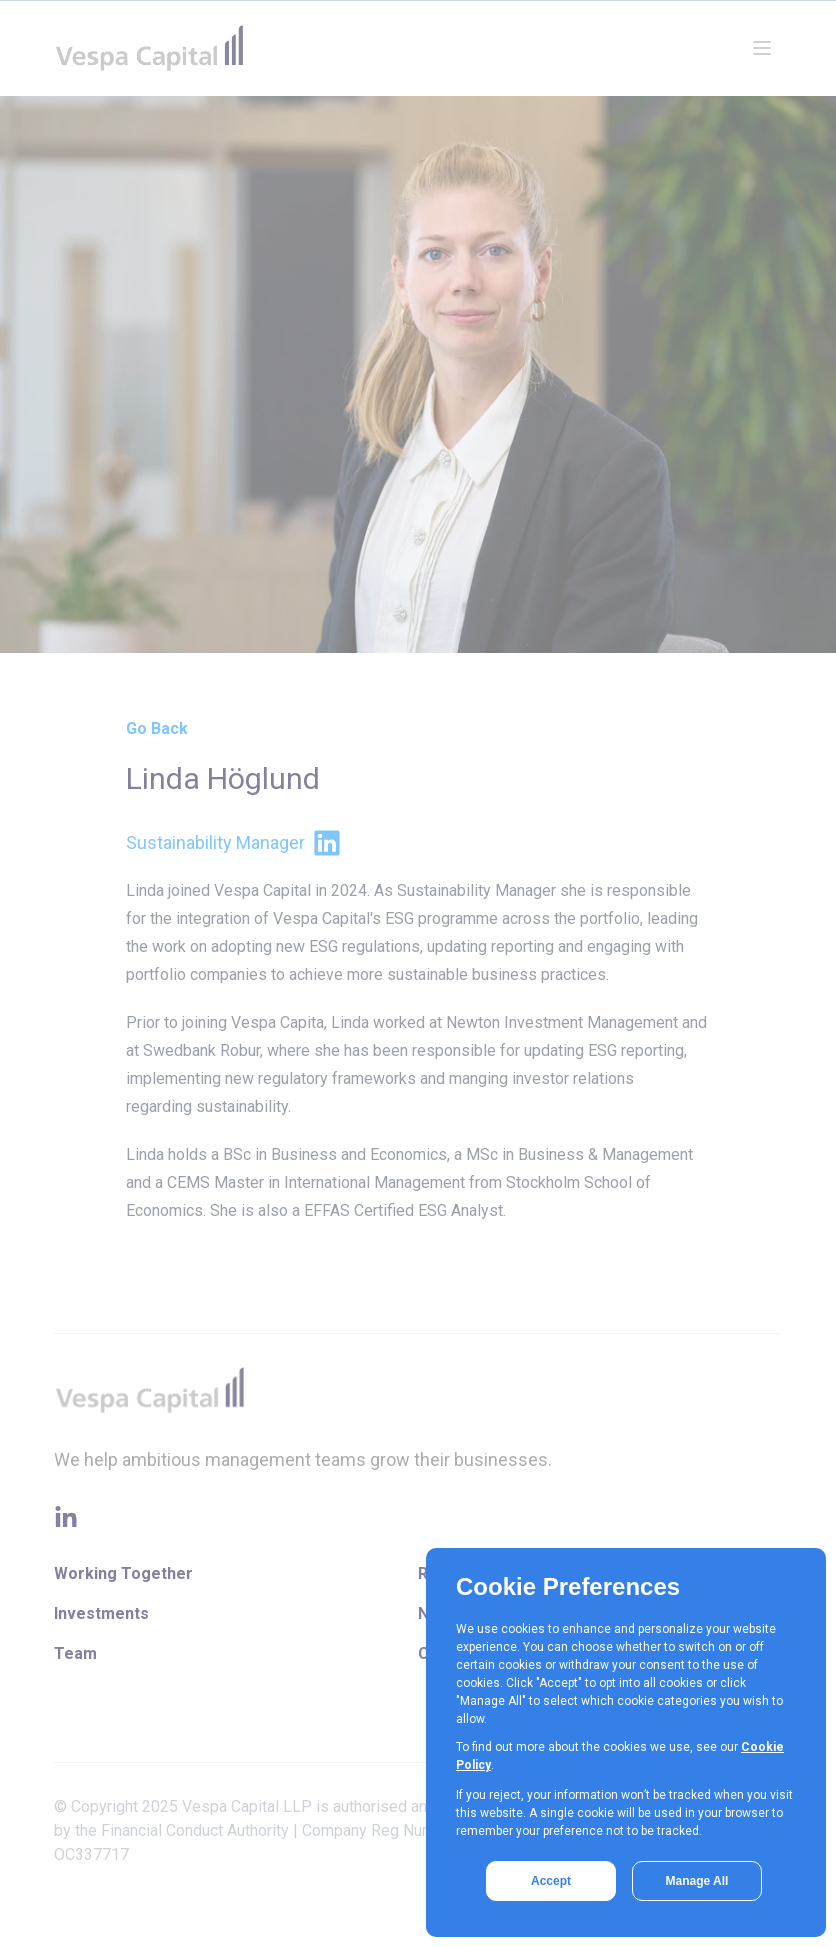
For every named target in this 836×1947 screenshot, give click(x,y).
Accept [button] (551, 1881)
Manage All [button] (697, 1881)
